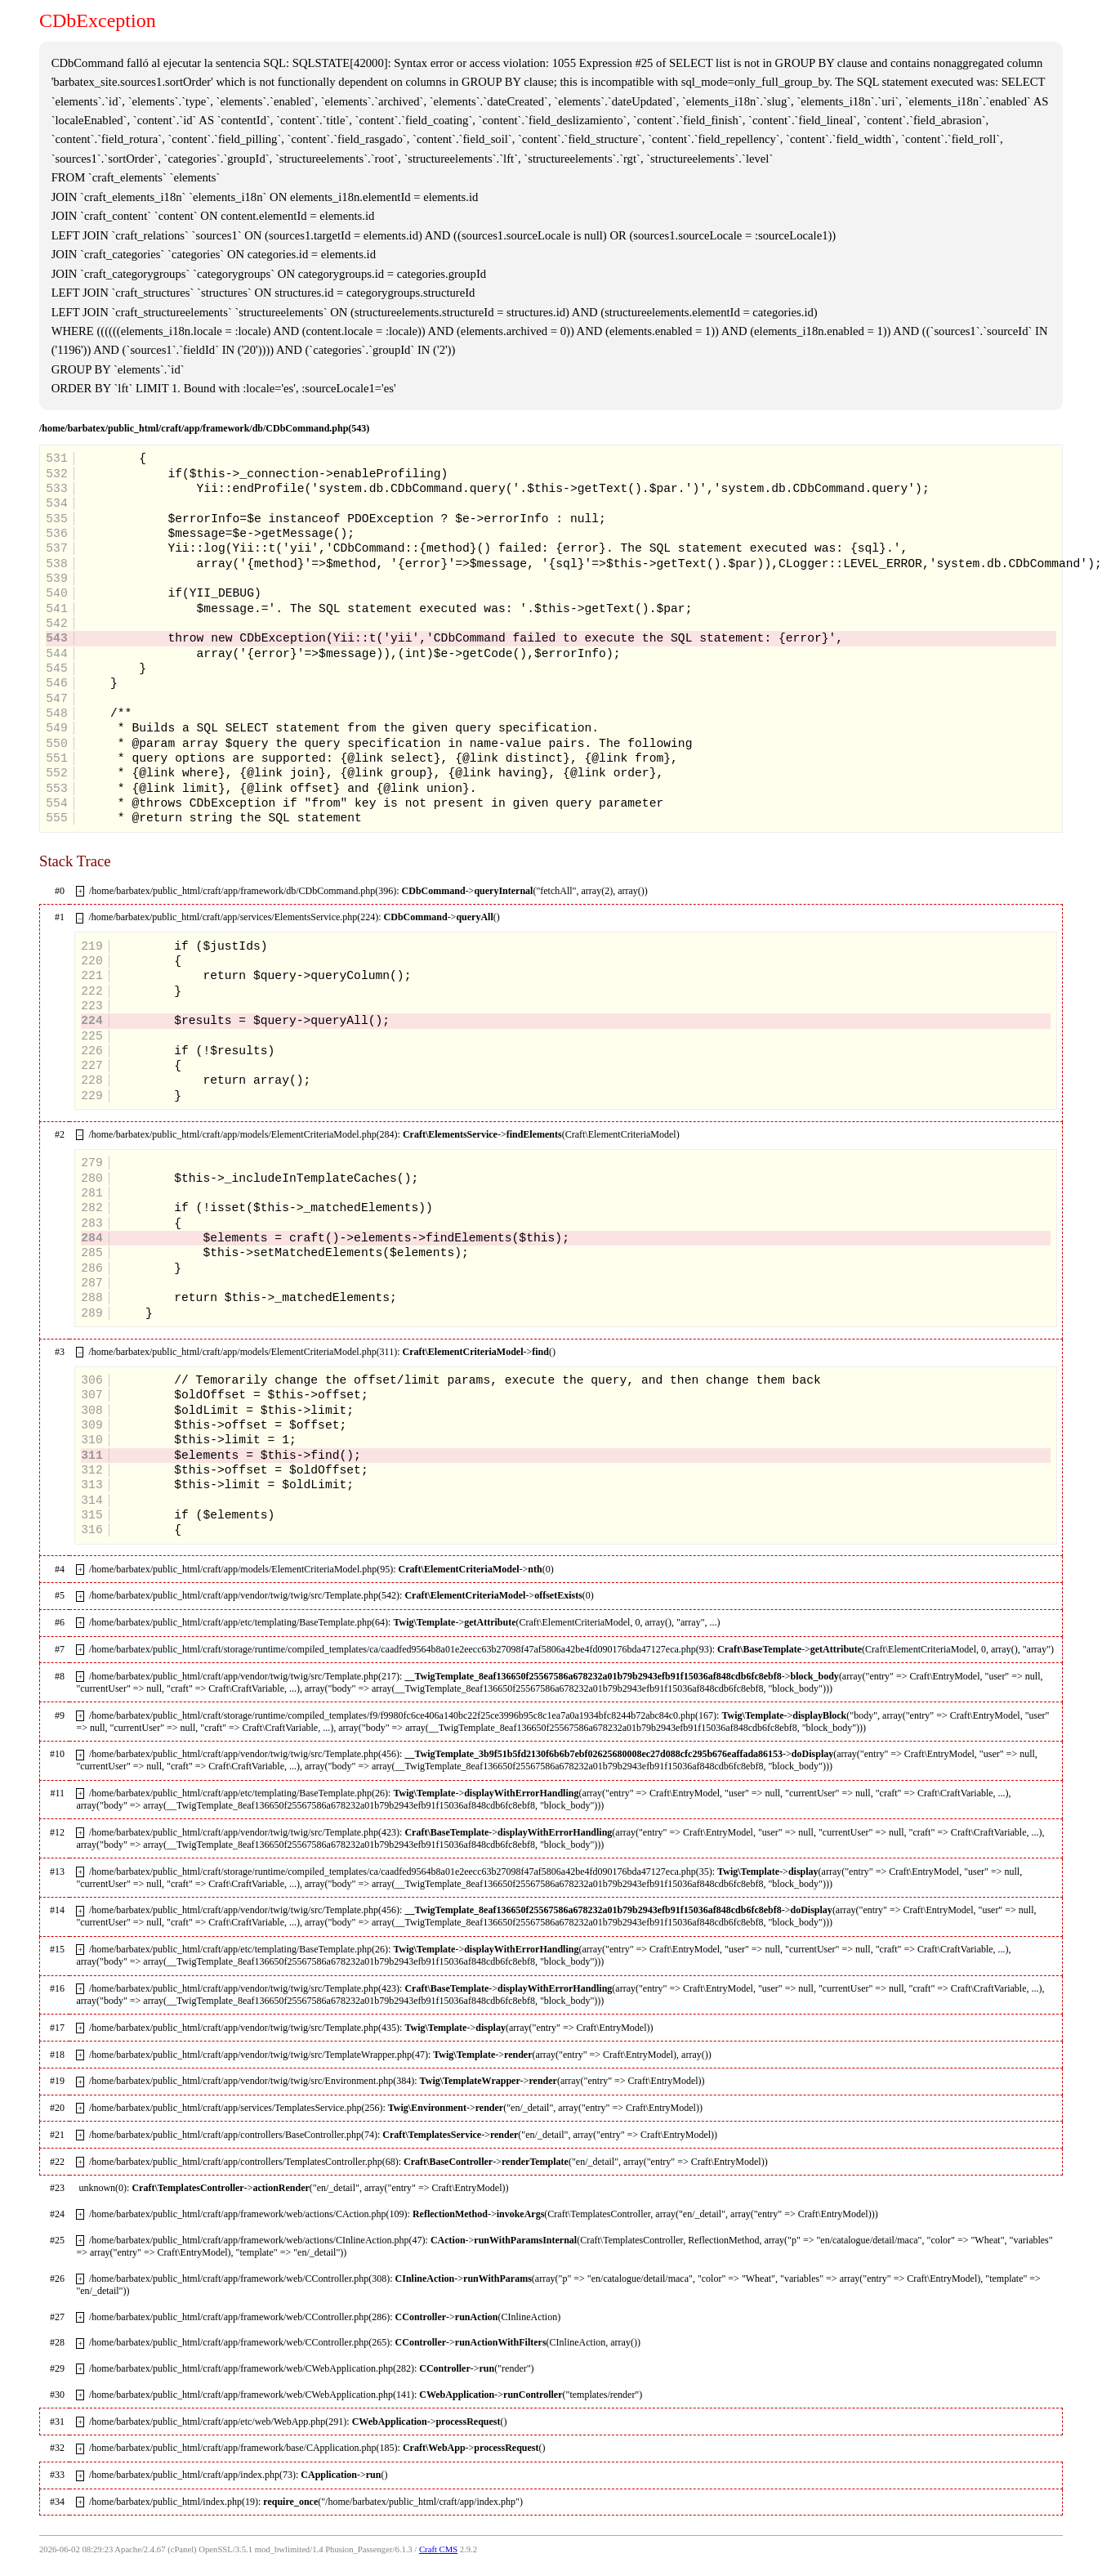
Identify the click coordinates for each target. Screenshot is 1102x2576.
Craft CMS (438, 2549)
